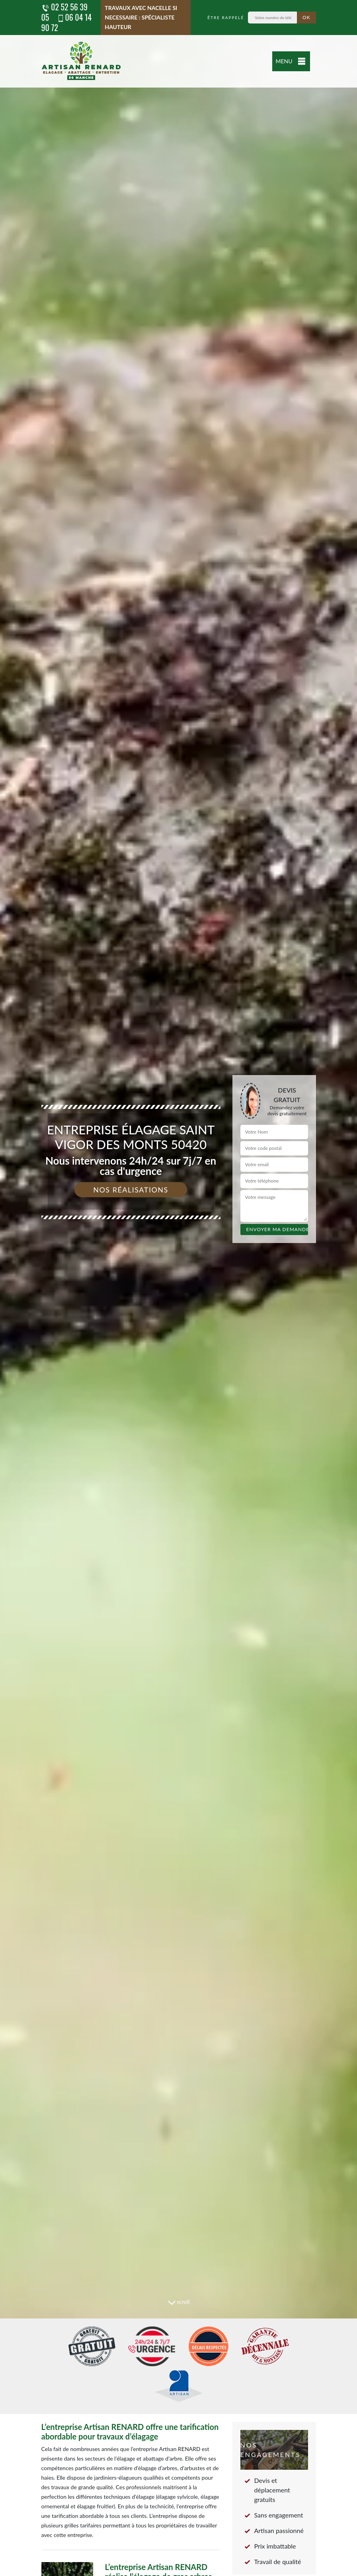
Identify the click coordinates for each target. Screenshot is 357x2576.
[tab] (178, 1288)
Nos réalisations (130, 1189)
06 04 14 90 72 (66, 22)
